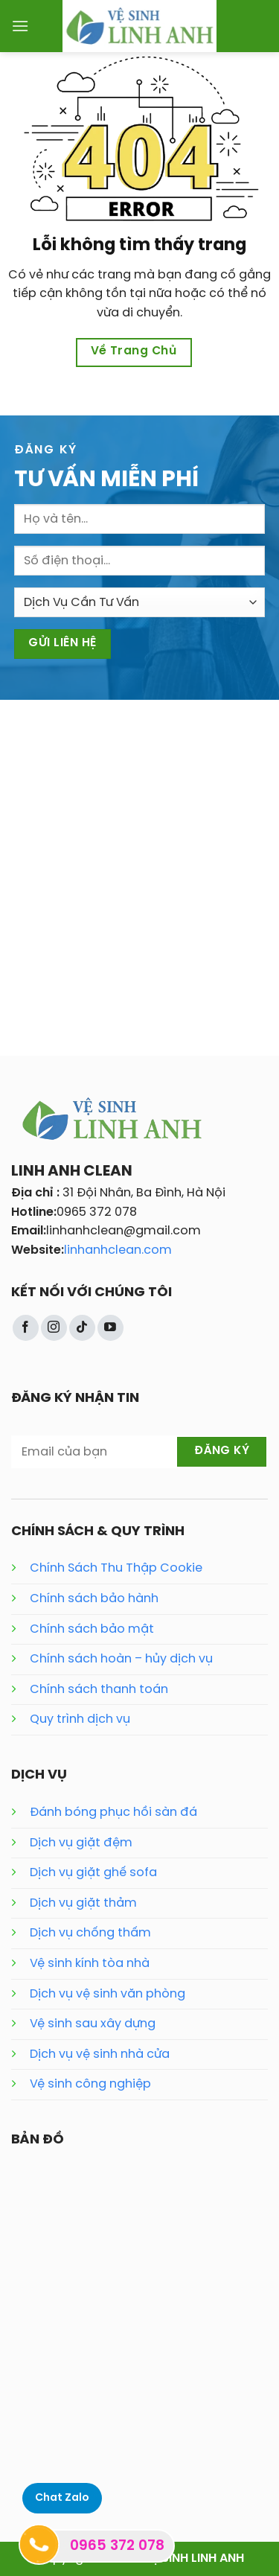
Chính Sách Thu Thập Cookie (116, 1568)
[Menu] (20, 25)
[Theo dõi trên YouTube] (110, 1328)
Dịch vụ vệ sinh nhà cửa (100, 2054)
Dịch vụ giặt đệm (81, 1843)
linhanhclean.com (118, 1250)
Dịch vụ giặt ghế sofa (93, 1872)
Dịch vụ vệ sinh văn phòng (107, 1994)
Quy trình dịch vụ (80, 1719)
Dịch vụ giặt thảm (83, 1903)
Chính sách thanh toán (99, 1689)
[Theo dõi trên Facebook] (26, 1328)
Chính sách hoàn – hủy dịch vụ (121, 1659)
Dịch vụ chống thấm (90, 1933)
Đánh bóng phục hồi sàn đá (113, 1812)
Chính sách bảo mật (92, 1629)
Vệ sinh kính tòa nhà (90, 1963)
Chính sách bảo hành (94, 1599)
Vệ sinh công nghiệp (90, 2084)
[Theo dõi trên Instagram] (54, 1328)
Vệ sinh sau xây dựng (92, 2024)
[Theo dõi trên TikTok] (82, 1328)
